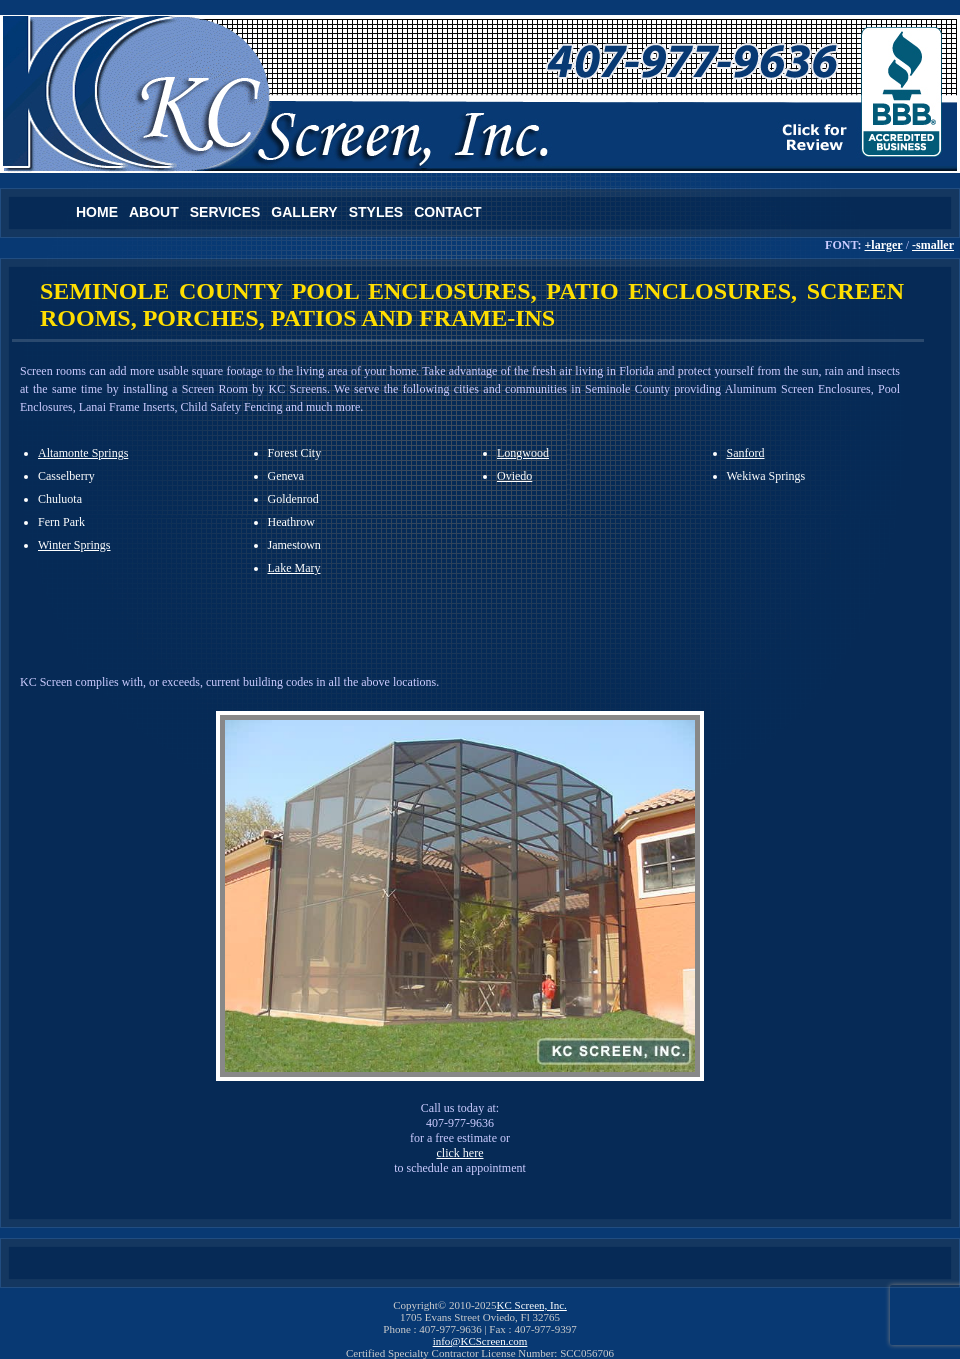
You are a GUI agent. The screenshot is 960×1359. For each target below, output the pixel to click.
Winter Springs (74, 545)
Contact (447, 212)
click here (460, 1153)
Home (97, 212)
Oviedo (514, 476)
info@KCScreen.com (480, 1341)
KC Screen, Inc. (532, 1305)
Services (225, 212)
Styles (376, 212)
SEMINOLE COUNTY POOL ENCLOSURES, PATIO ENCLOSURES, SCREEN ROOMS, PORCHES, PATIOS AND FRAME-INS (472, 304)
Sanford (746, 453)
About (154, 212)
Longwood (523, 453)
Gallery (304, 212)
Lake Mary (294, 568)
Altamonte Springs (83, 453)
